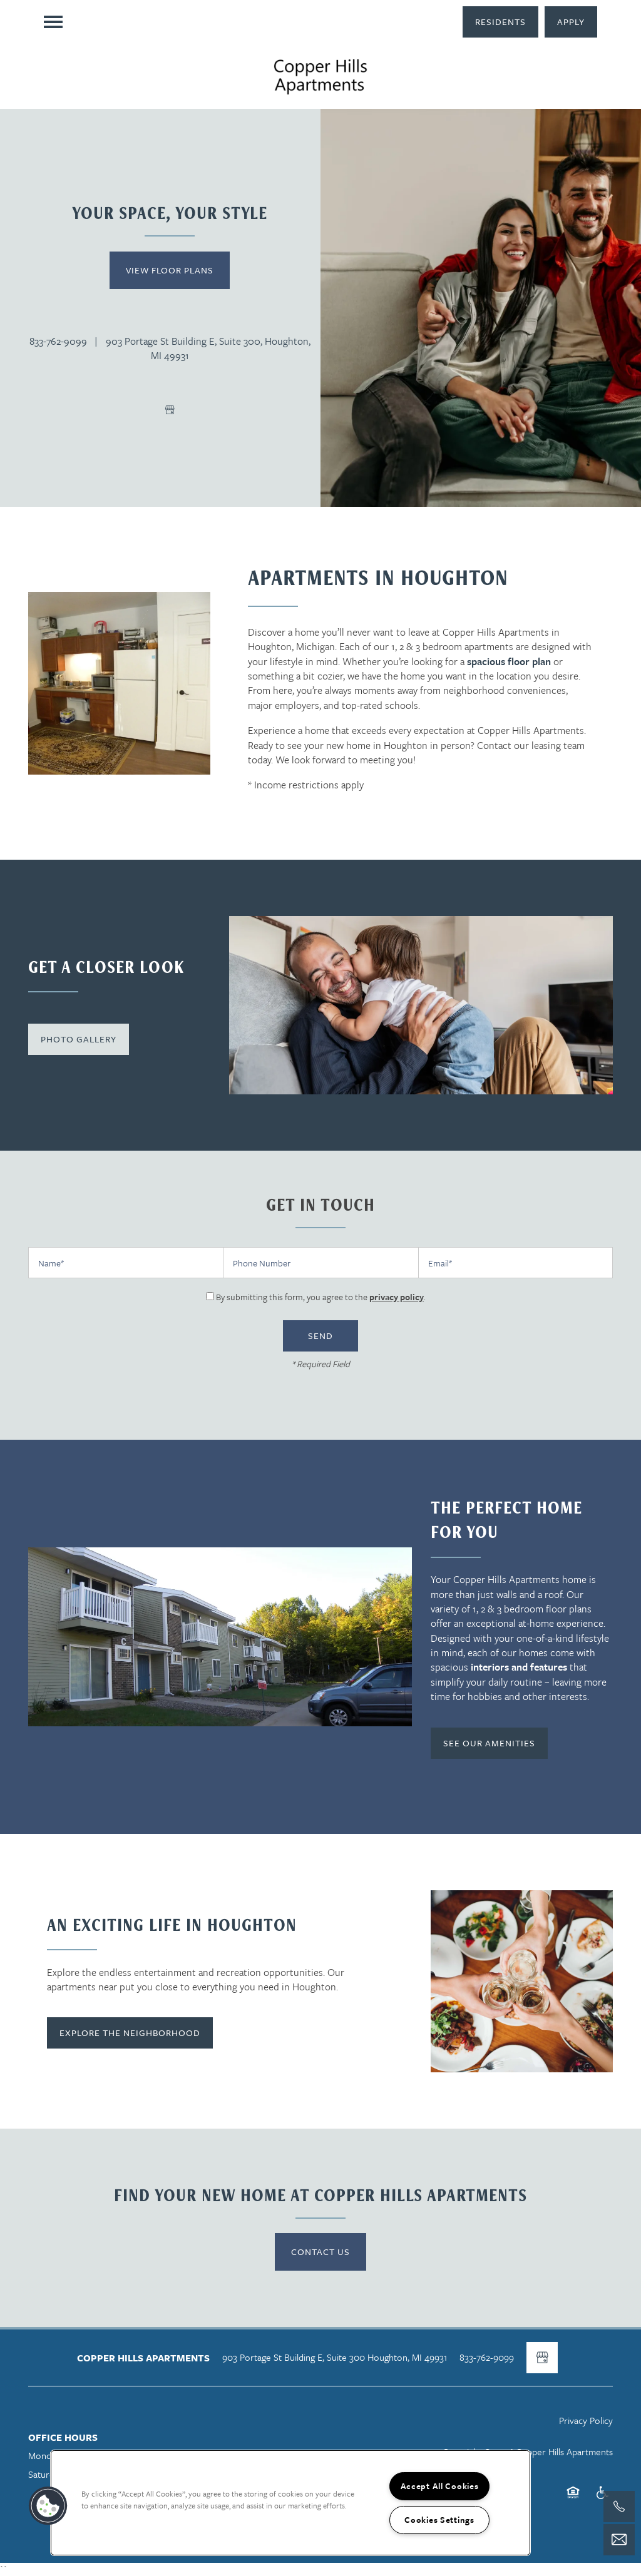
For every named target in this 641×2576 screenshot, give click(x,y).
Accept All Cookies (440, 2486)
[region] (290, 2503)
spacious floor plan (509, 661)
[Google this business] (169, 409)
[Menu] (53, 22)
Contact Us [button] (320, 2251)
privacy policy (396, 1296)
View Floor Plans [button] (169, 270)
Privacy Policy (586, 2420)
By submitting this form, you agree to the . (321, 1296)
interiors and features (519, 1666)
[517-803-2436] (619, 2506)
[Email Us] (619, 2539)
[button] (500, 22)
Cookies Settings (439, 2519)
